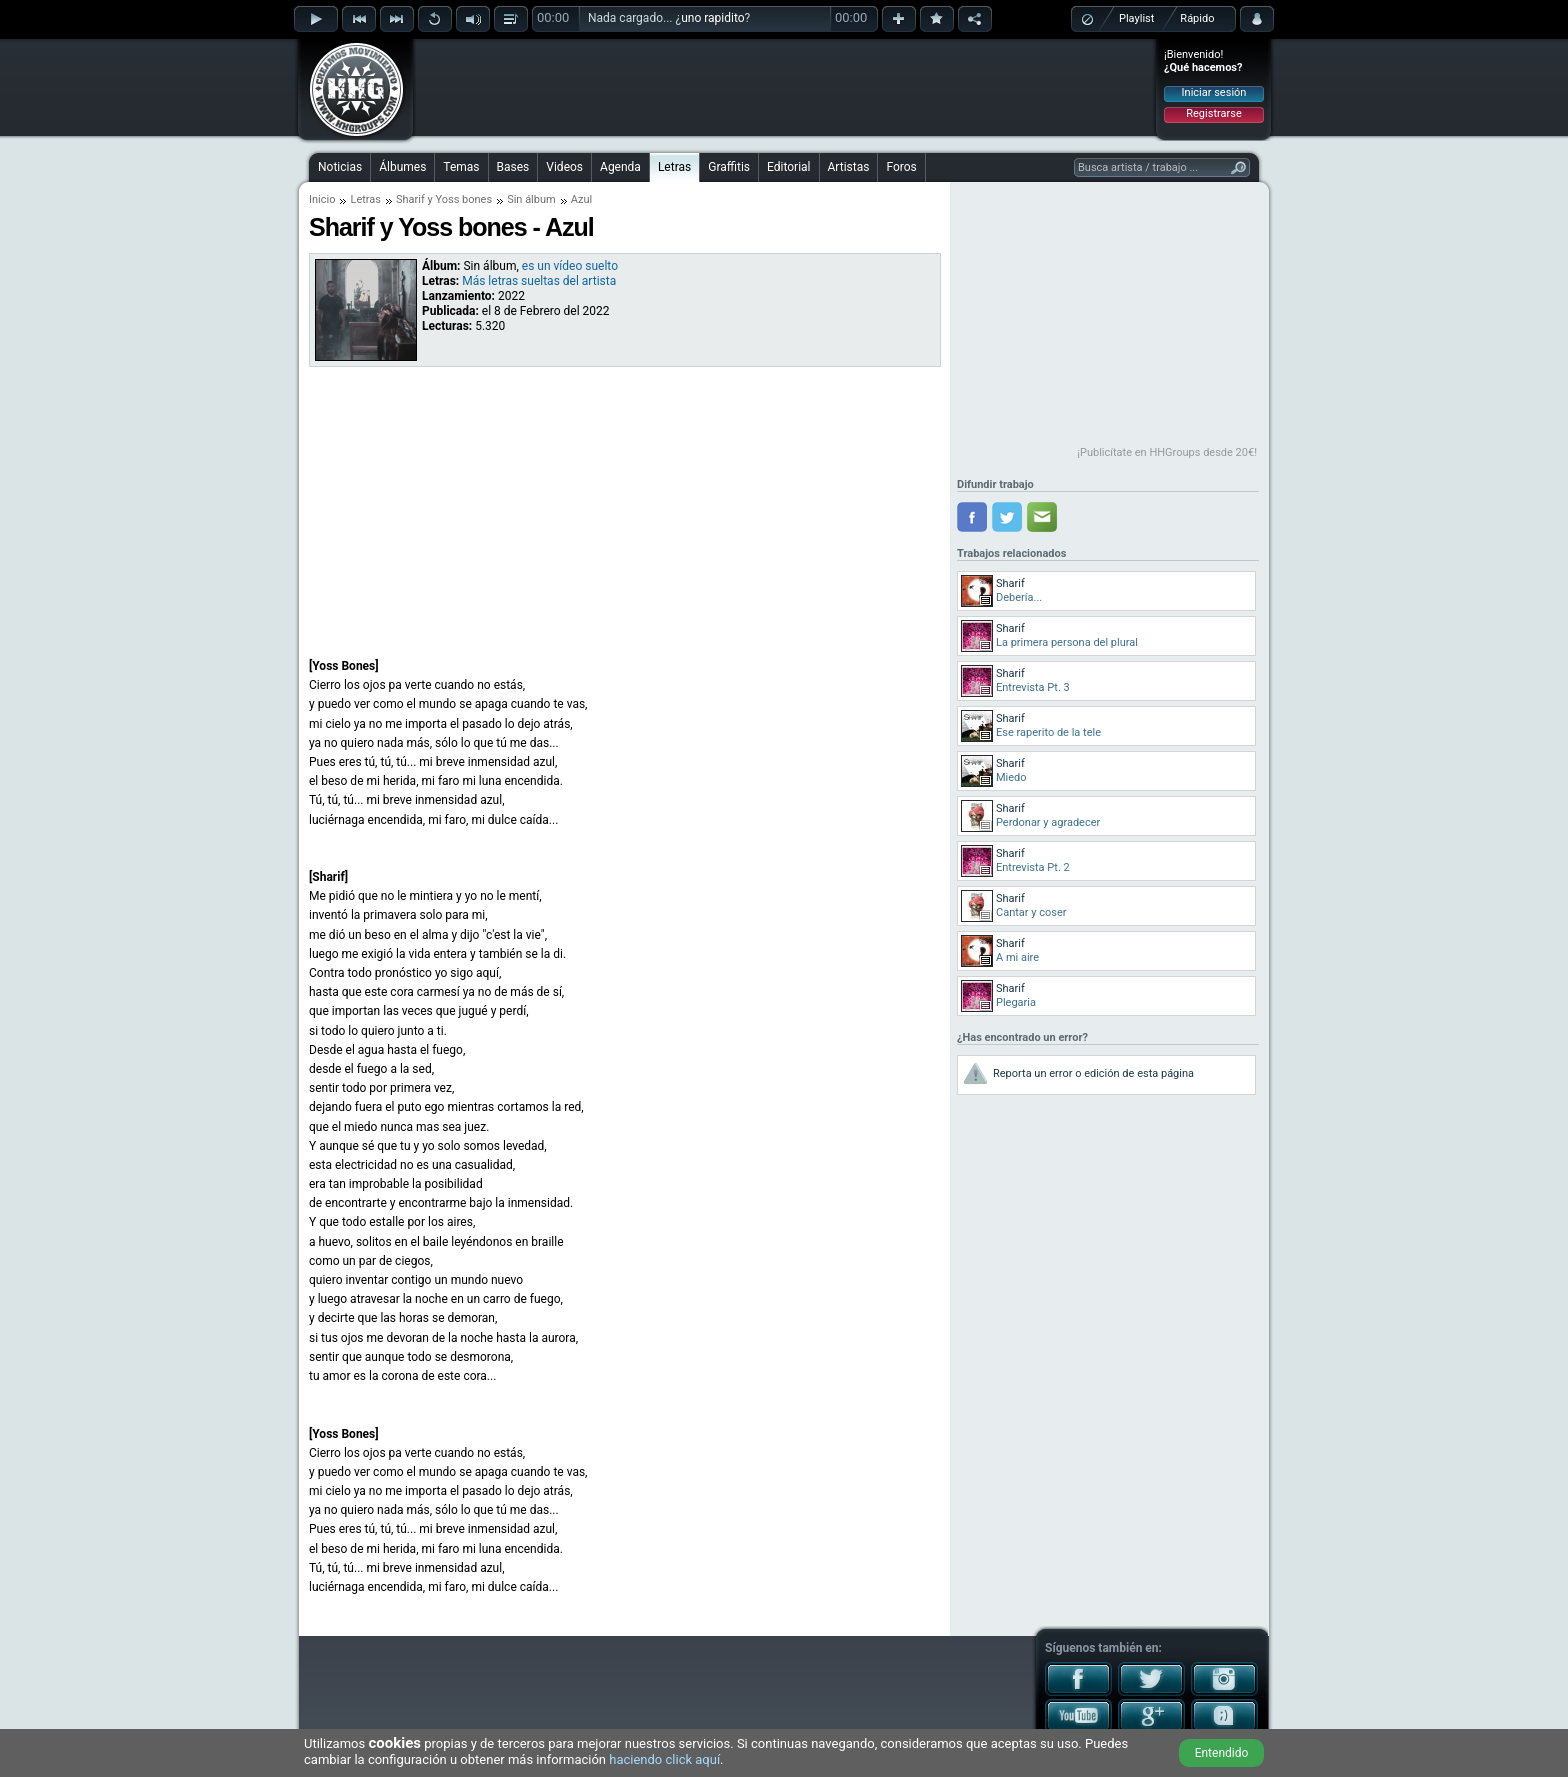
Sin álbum (531, 199)
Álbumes (402, 167)
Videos (564, 167)
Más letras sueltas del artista (539, 281)
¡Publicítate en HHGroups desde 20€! (1167, 452)
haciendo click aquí (664, 1759)
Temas (461, 167)
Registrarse (1213, 113)
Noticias (340, 167)
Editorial (788, 167)
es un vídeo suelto (570, 266)
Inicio (322, 199)
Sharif (410, 199)
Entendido (1222, 1753)
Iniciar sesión (1214, 92)
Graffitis (729, 167)
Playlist (1136, 18)
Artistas (849, 167)
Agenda (620, 167)
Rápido (1197, 18)
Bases (513, 167)
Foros (901, 167)
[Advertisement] (785, 87)
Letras (674, 167)
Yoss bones (463, 199)
